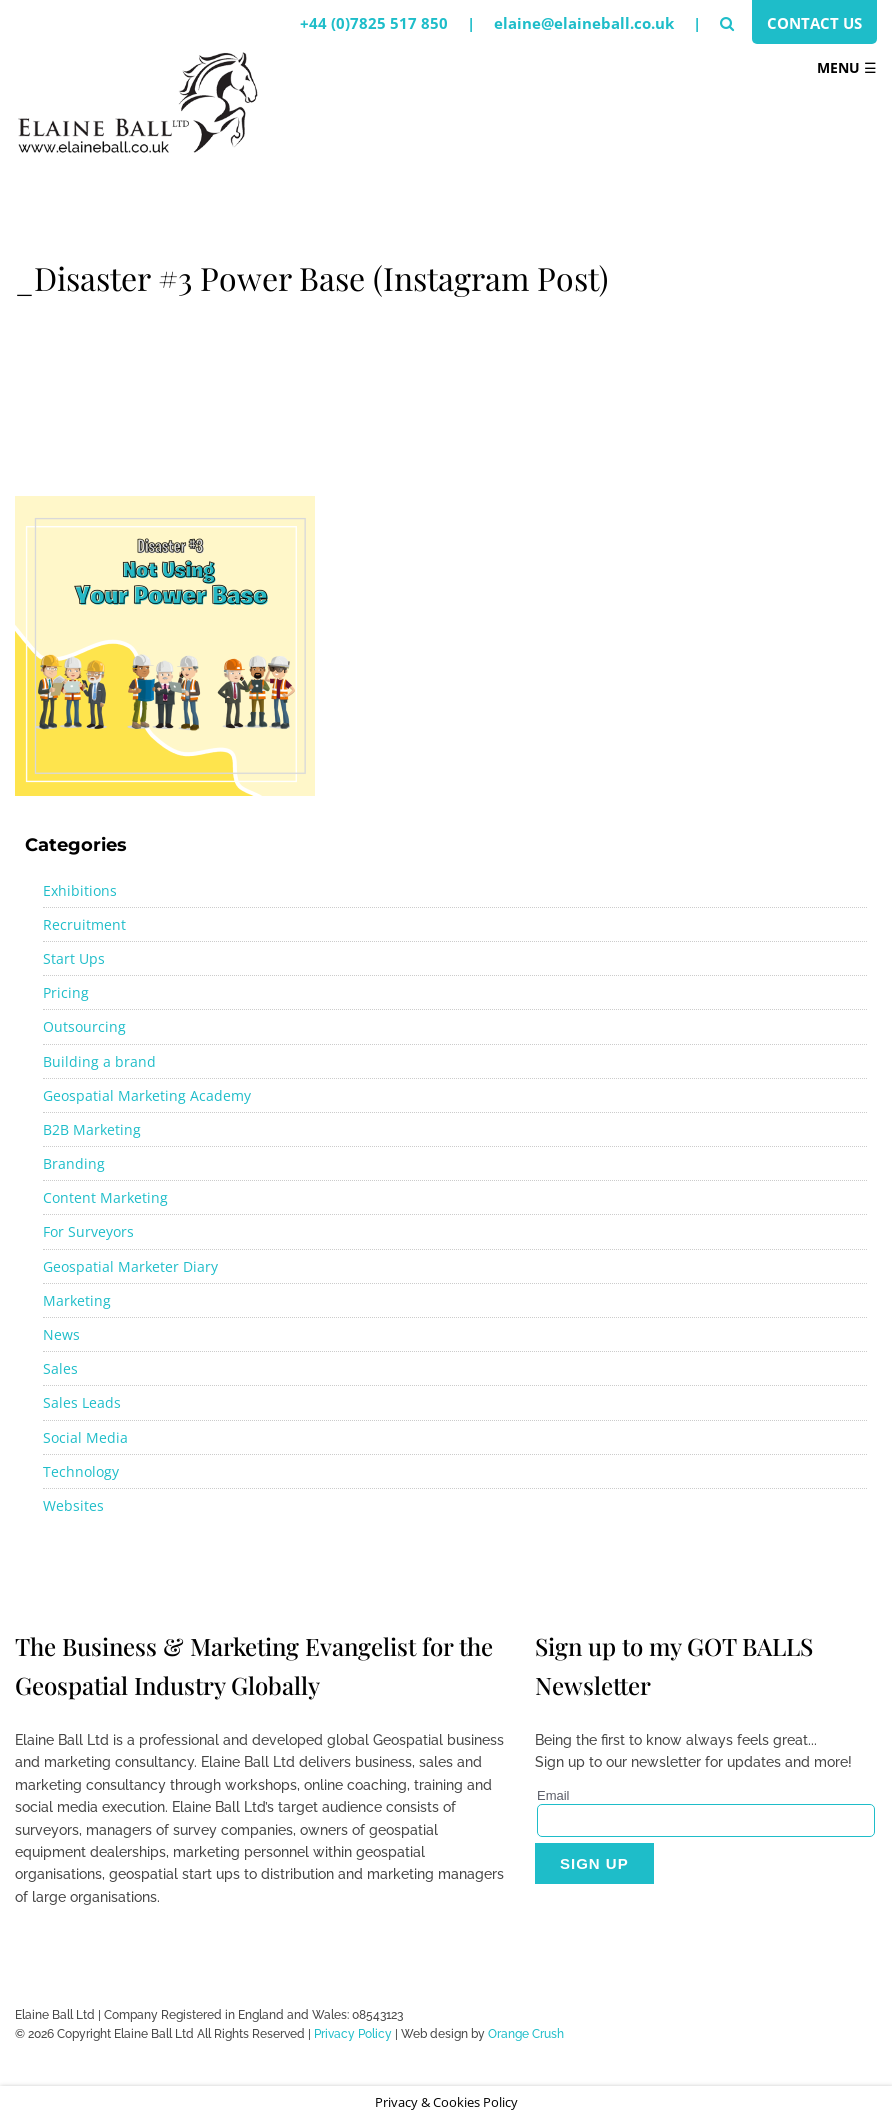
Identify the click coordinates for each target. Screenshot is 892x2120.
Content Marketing (105, 1197)
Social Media (85, 1437)
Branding (74, 1163)
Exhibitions (80, 890)
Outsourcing (84, 1026)
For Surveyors (88, 1231)
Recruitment (84, 924)
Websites (73, 1505)
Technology (81, 1471)
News (61, 1334)
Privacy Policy (353, 2034)
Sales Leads (82, 1402)
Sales (60, 1368)
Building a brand (99, 1061)
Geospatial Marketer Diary (130, 1266)
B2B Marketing (92, 1129)
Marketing (77, 1300)
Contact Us (814, 23)
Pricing (66, 992)
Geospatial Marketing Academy (147, 1095)
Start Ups (74, 958)
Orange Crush (526, 2034)
